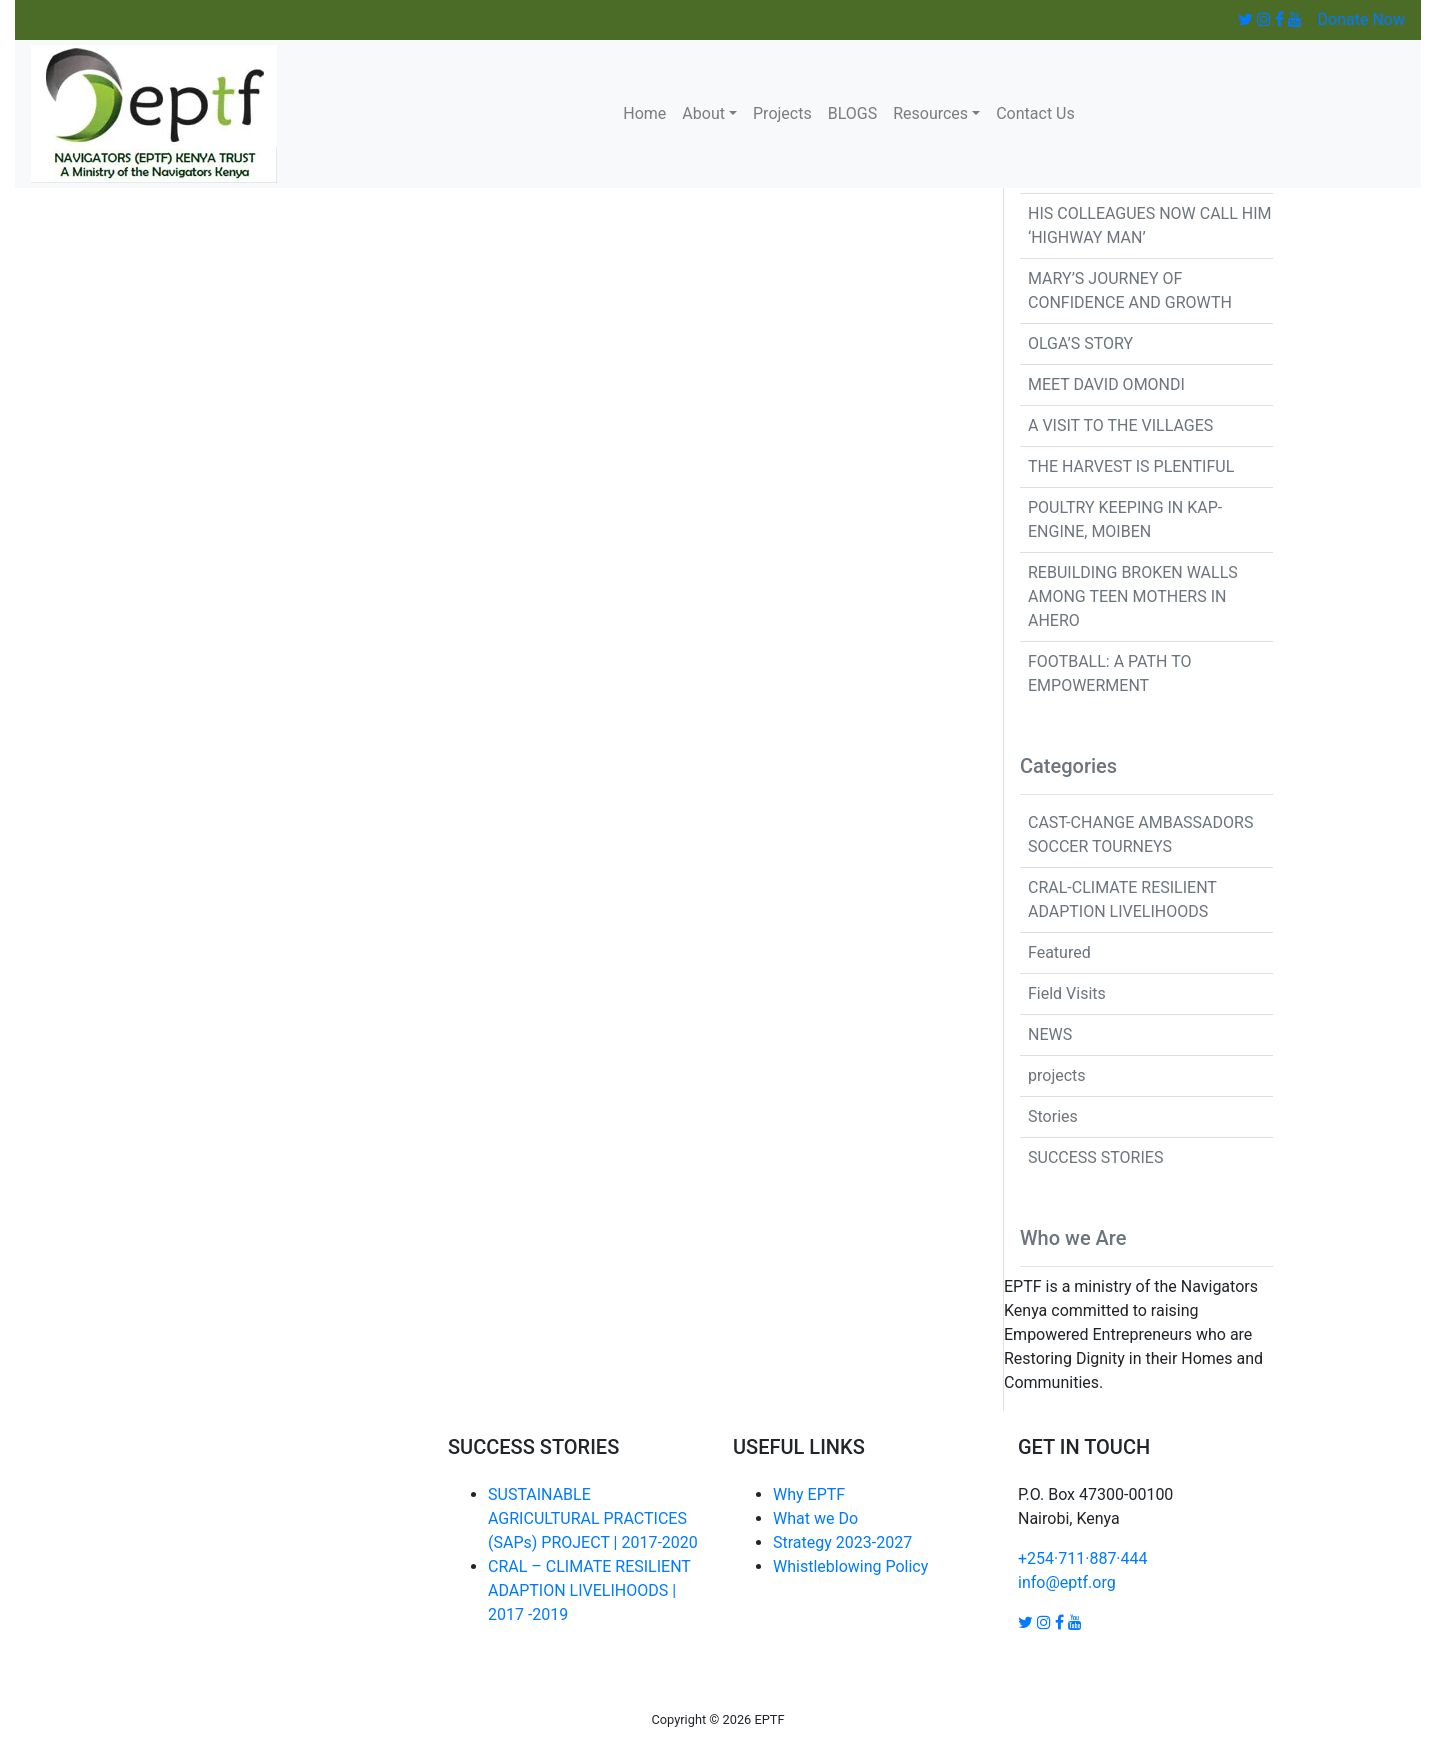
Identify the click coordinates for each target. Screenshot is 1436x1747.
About (703, 113)
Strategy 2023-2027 (842, 1542)
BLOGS (852, 113)
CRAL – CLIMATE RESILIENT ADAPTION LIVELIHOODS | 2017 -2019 (589, 1590)
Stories (1053, 1116)
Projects (782, 113)
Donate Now (1361, 19)
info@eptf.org (1067, 1582)
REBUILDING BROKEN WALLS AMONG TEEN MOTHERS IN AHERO (1133, 596)
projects (1057, 1075)
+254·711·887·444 (1083, 1558)
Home (644, 113)
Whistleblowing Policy (850, 1566)
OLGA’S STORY (1080, 343)
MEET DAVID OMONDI (1106, 384)
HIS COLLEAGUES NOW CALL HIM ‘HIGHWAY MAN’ (1150, 225)
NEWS (1050, 1034)
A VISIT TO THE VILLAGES (1120, 425)
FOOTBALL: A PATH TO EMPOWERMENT (1109, 673)
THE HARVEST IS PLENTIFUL (1131, 466)
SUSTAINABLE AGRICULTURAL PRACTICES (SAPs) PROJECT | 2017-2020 (593, 1518)
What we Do (815, 1518)
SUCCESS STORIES (1095, 1157)
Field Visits (1067, 993)
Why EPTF (809, 1494)
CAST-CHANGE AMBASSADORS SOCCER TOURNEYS (1140, 834)
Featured (1059, 952)
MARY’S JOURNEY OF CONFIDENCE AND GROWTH (1130, 290)
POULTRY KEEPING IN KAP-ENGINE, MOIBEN (1125, 519)
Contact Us (1035, 113)
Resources (930, 113)
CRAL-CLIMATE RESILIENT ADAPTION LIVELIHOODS (1122, 899)
